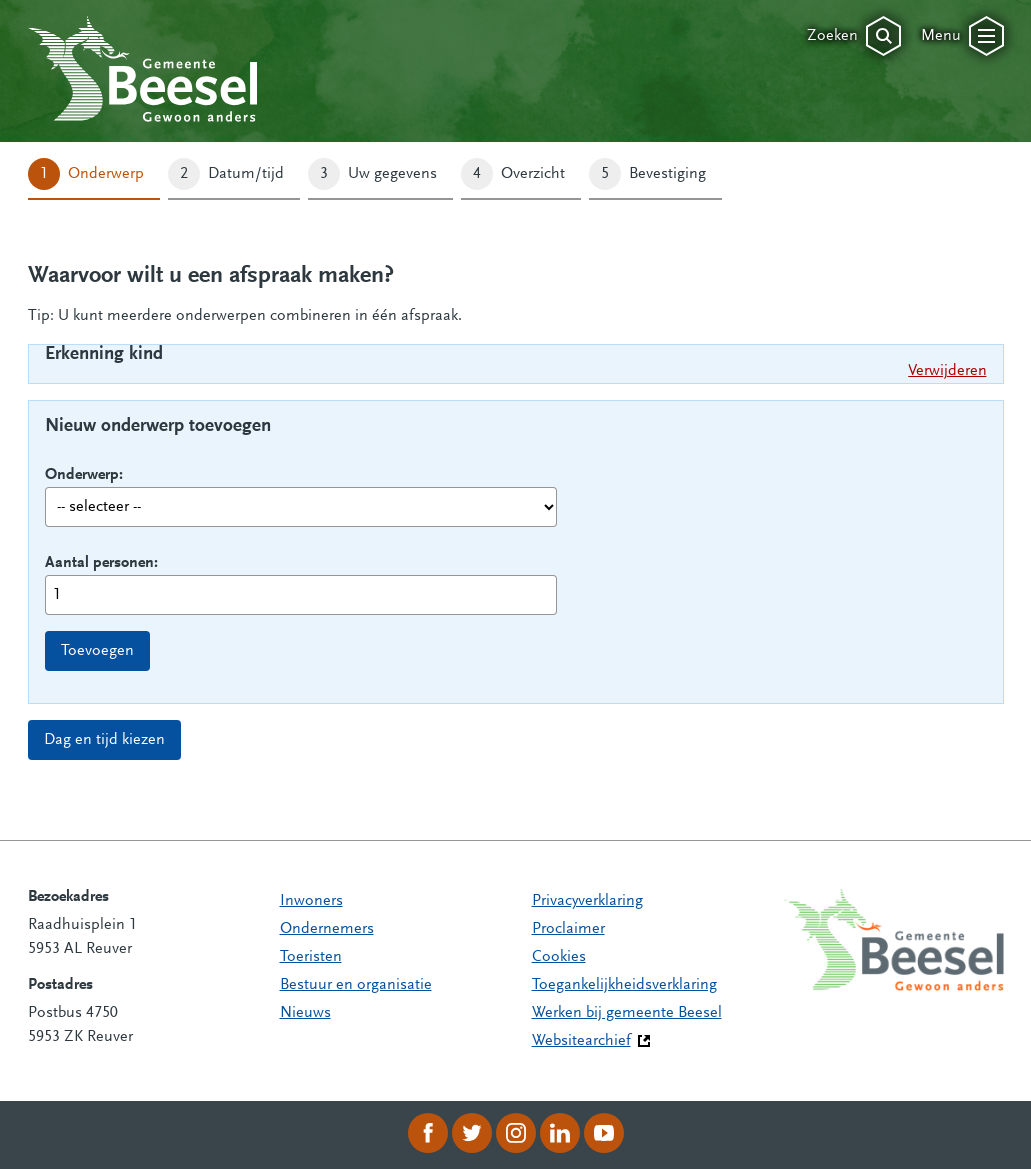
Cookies (559, 957)
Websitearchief (581, 1041)
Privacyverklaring (587, 901)
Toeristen (311, 957)
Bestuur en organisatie (356, 985)
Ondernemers (327, 929)
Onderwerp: (84, 475)
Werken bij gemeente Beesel (627, 1013)
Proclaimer (568, 929)
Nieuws (305, 1013)
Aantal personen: (101, 563)
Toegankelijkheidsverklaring (624, 985)
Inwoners (311, 901)
